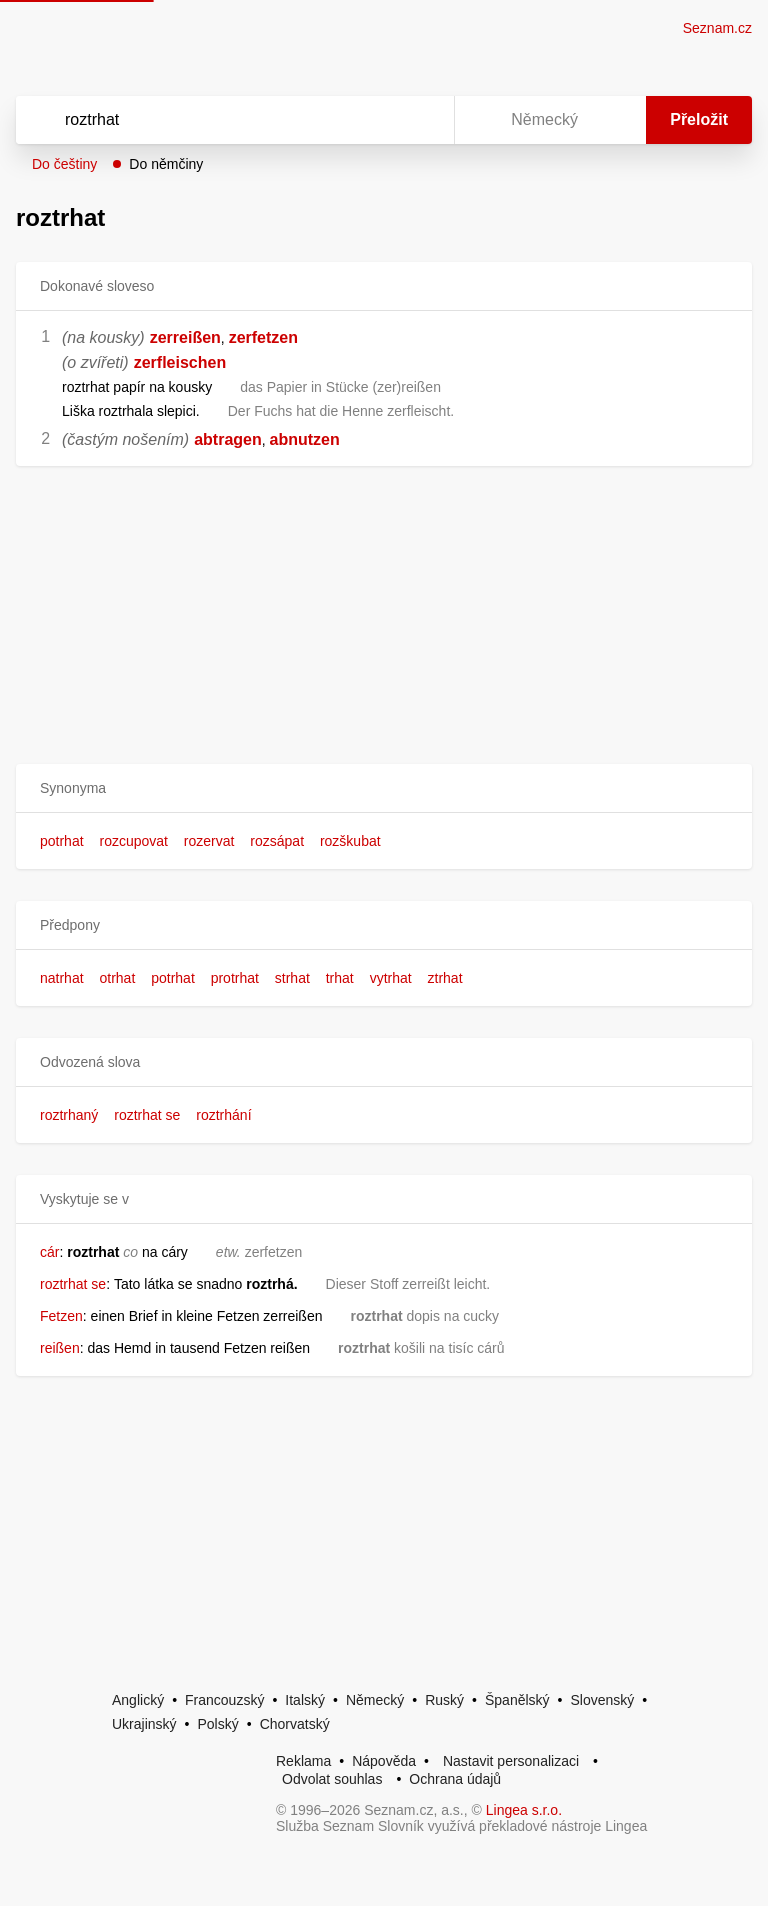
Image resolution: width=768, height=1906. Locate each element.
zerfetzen (263, 337)
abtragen (228, 439)
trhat (340, 978)
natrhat (62, 978)
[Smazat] (376, 120)
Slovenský (602, 1700)
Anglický (138, 1700)
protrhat (235, 978)
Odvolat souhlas (332, 1779)
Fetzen (61, 1316)
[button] (384, 788)
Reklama (303, 1761)
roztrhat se (147, 1115)
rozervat (209, 841)
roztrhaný (69, 1115)
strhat (292, 978)
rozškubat (350, 841)
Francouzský (224, 1700)
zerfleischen (180, 362)
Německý (375, 1700)
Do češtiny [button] (64, 164)
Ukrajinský (144, 1724)
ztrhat (445, 978)
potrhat (62, 841)
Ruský (444, 1700)
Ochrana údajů (455, 1779)
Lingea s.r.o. (524, 1810)
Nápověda (384, 1761)
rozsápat (277, 841)
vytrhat (391, 978)
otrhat (117, 978)
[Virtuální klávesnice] (420, 120)
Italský (305, 1700)
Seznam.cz (717, 28)
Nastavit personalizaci (511, 1761)
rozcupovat (133, 841)
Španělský (517, 1700)
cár (49, 1252)
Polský (217, 1724)
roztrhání (223, 1115)
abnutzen (305, 439)
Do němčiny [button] (166, 164)
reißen (60, 1348)
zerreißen (185, 337)
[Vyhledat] (209, 120)
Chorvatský (295, 1724)
